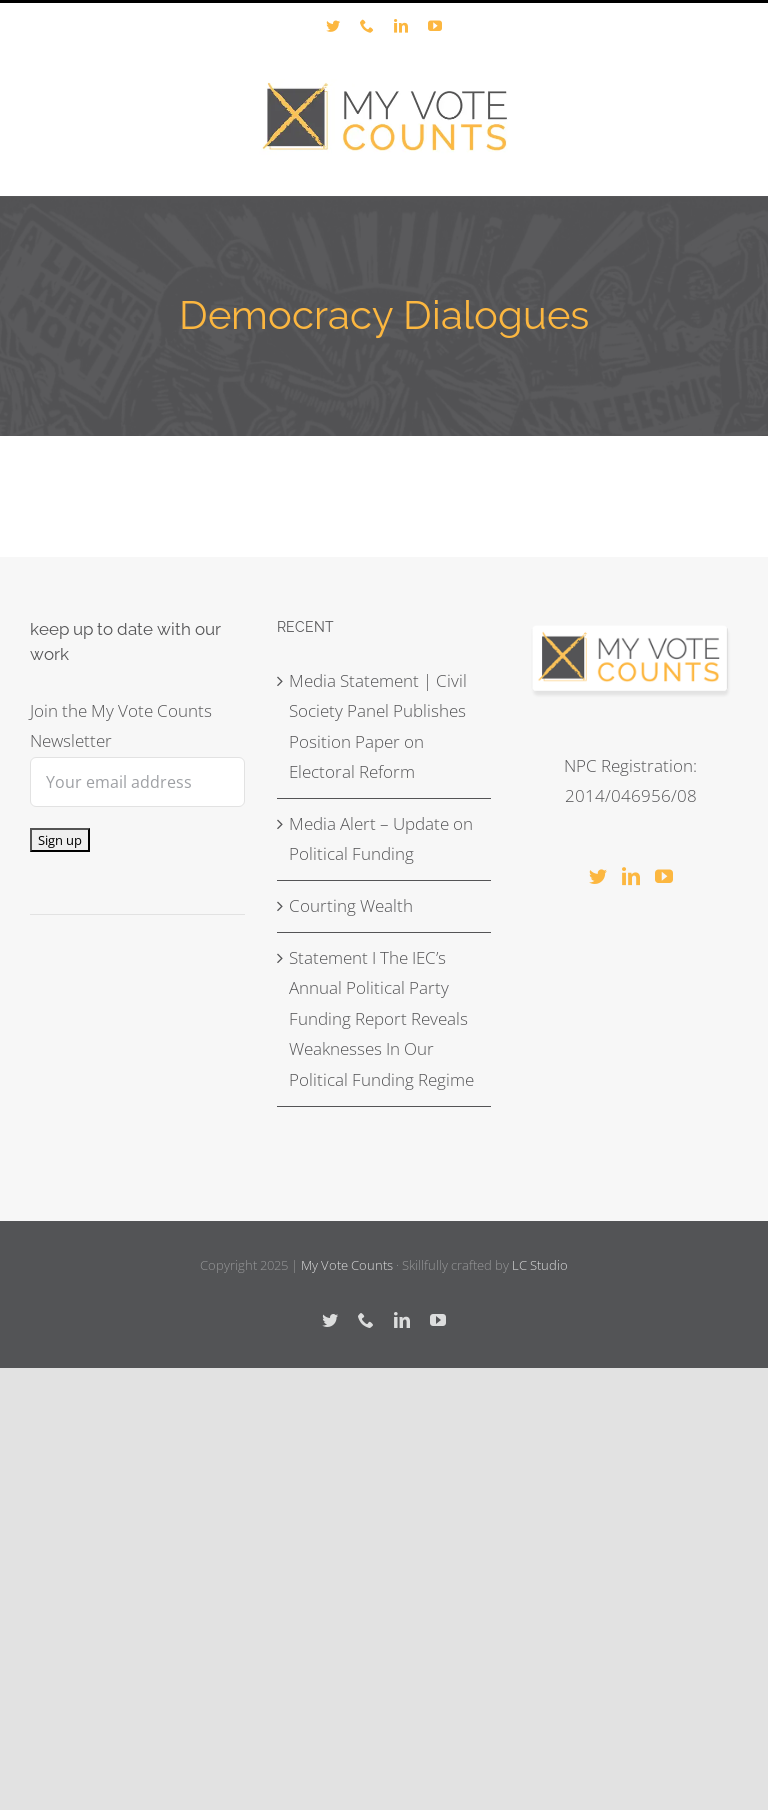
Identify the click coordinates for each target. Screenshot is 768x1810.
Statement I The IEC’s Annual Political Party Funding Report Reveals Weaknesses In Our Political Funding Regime (381, 1018)
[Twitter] (598, 876)
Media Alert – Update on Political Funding (381, 839)
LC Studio (540, 1265)
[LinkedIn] (631, 876)
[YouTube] (664, 876)
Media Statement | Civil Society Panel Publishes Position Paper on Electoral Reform (378, 726)
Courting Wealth (351, 905)
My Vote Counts (347, 1265)
